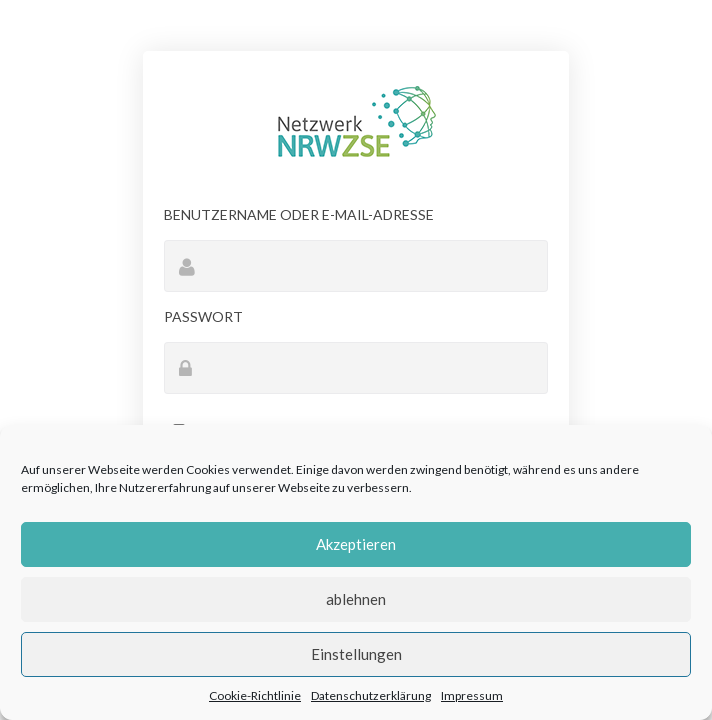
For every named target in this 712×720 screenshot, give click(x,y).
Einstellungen (356, 654)
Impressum (472, 695)
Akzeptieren (356, 544)
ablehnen (356, 599)
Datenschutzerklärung (371, 695)
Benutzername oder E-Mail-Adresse (299, 214)
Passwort (203, 316)
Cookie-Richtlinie (255, 695)
